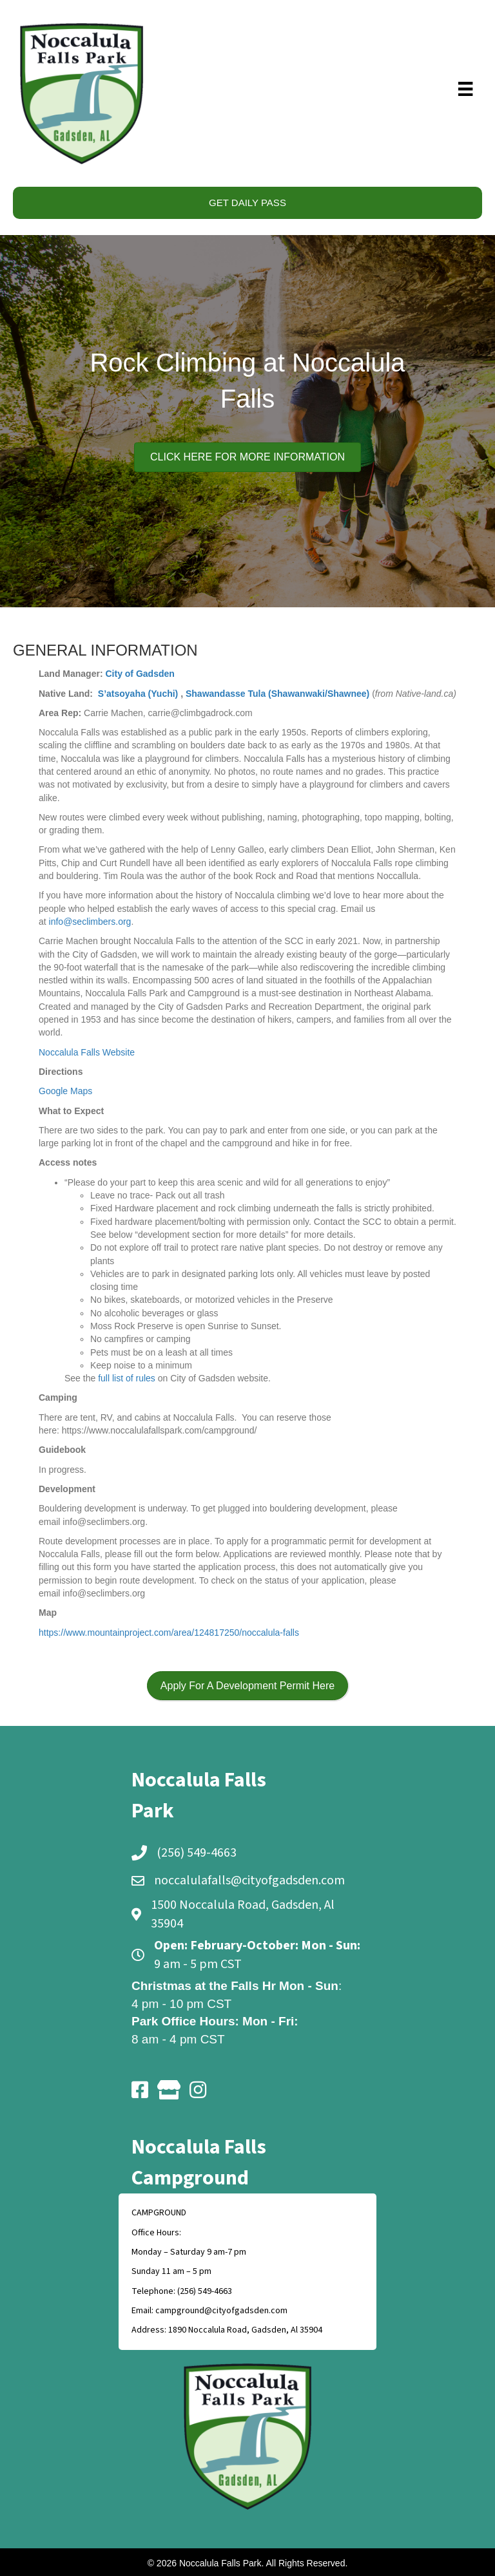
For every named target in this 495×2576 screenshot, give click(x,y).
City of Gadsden (139, 673)
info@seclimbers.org (90, 921)
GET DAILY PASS (247, 202)
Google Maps (65, 1091)
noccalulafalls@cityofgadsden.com (249, 1880)
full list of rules (126, 1378)
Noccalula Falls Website (87, 1052)
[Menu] (466, 89)
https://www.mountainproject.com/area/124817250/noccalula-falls (169, 1632)
